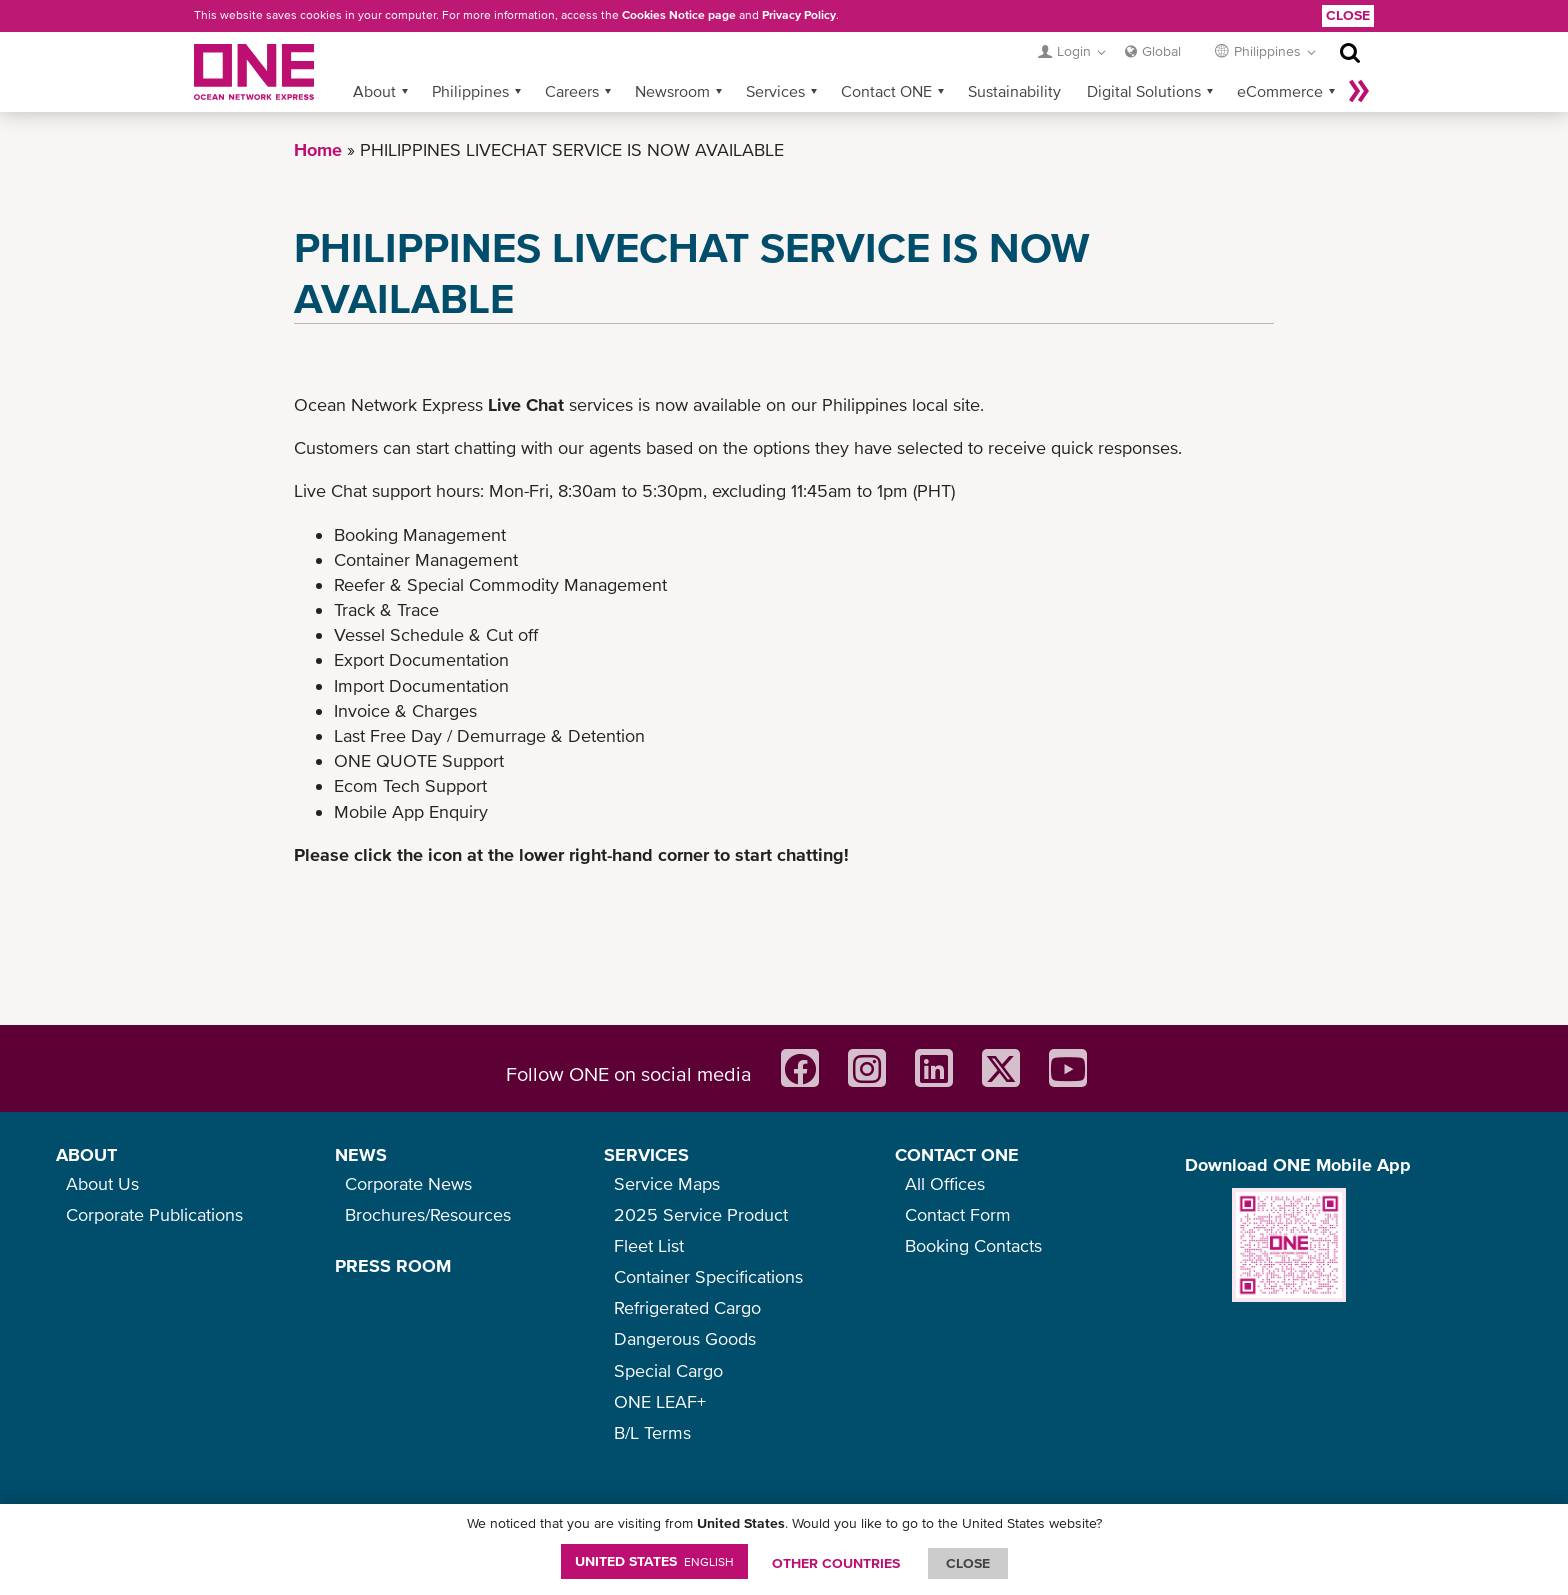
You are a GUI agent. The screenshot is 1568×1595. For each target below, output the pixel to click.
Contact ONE (886, 91)
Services (775, 91)
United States (654, 1561)
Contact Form (958, 1214)
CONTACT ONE (957, 1154)
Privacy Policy (799, 15)
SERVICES (646, 1154)
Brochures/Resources (428, 1214)
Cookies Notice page (679, 15)
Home (318, 149)
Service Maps (667, 1183)
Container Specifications (708, 1276)
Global (1161, 51)
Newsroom (672, 91)
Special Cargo (668, 1370)
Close (1348, 15)
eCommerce (1280, 91)
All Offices (945, 1183)
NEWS (361, 1154)
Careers (572, 91)
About (374, 91)
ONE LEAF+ (660, 1401)
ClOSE (968, 1563)
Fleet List (649, 1245)
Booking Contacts (973, 1245)
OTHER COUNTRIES (836, 1563)
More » (1359, 91)
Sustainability (1014, 91)
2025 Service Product (701, 1214)
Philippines (470, 91)
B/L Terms (652, 1432)
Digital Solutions (1144, 91)
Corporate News (408, 1183)
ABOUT (86, 1154)
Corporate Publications (154, 1214)
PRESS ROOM (393, 1265)
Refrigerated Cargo (687, 1307)
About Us (102, 1183)
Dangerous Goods (685, 1338)
